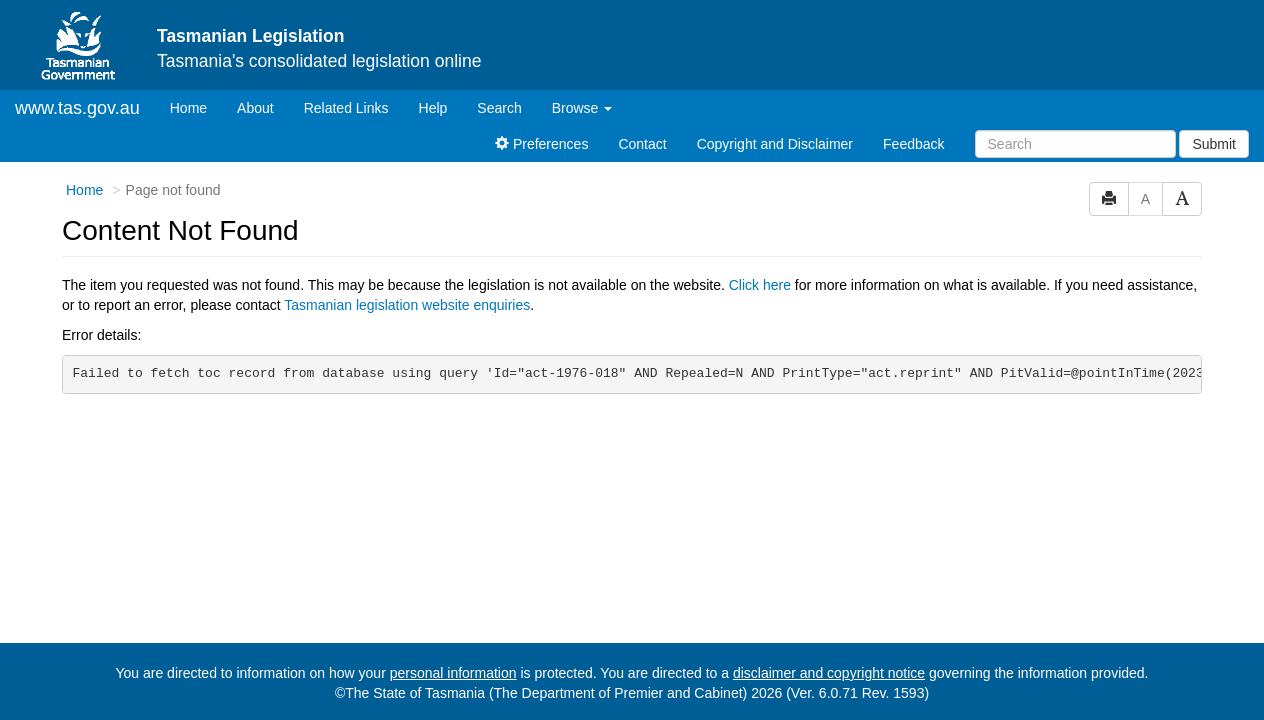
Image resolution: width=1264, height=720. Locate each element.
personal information (453, 673)
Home (196, 106)
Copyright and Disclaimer (775, 144)
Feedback (913, 144)
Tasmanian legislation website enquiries (407, 305)
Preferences (541, 144)
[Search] (1075, 144)
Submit (1214, 144)
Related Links (346, 108)
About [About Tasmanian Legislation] (255, 108)
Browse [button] (582, 108)
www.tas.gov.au (77, 108)
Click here (760, 285)
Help (433, 108)
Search (499, 108)
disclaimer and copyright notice (829, 673)
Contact (642, 144)
